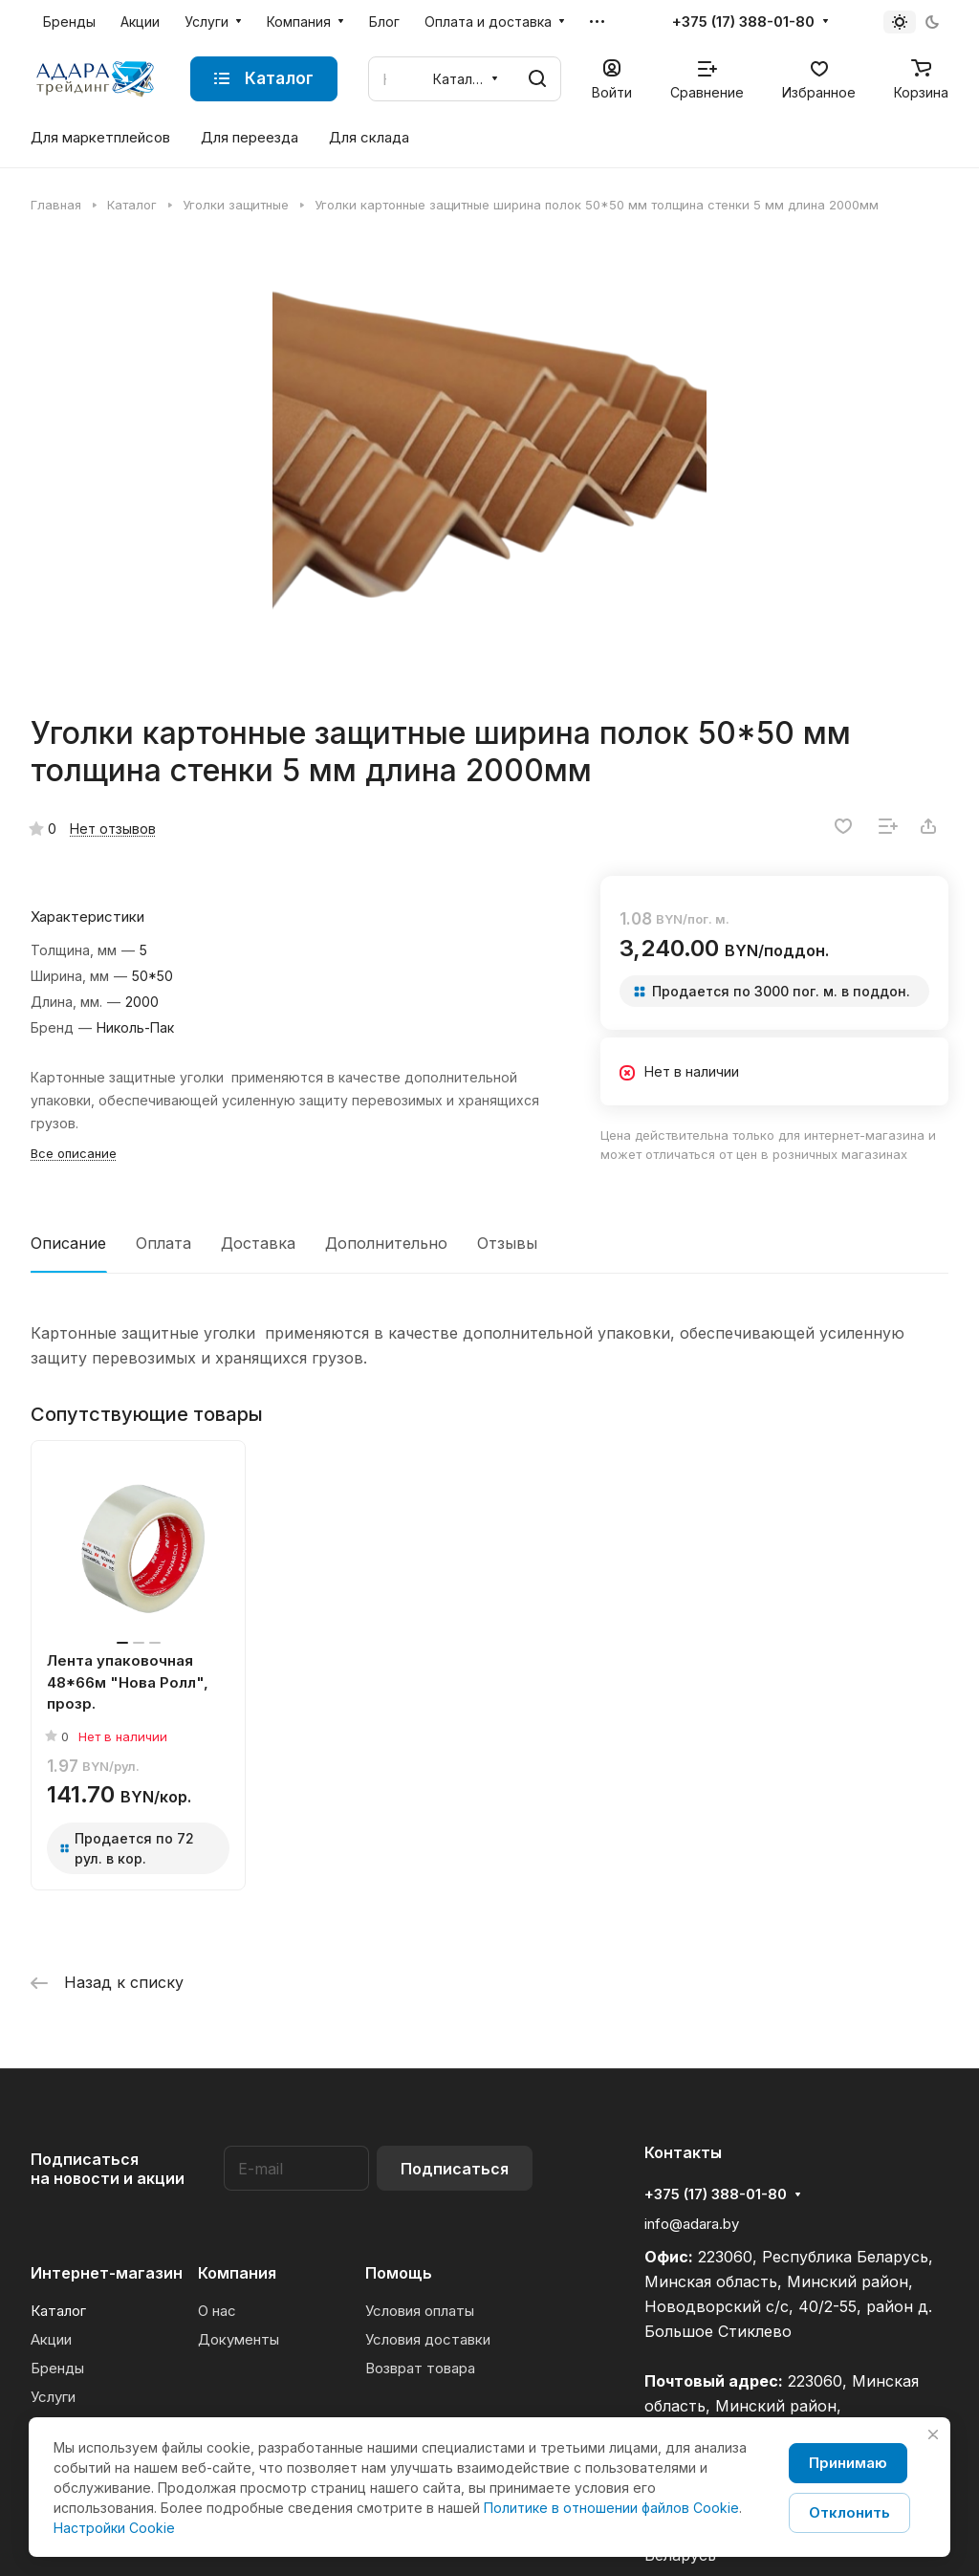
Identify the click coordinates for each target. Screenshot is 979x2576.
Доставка (258, 1243)
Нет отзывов (113, 828)
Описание (68, 1243)
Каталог (58, 2311)
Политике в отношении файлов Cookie (611, 2508)
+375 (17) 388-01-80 (743, 22)
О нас (217, 2311)
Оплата (163, 1243)
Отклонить (849, 2512)
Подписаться (455, 2168)
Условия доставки (427, 2339)
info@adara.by (691, 2224)
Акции (51, 2339)
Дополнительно (386, 1243)
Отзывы (507, 1243)
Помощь (398, 2272)
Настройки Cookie (114, 2528)
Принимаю (848, 2463)
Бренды (57, 2368)
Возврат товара (420, 2368)
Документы (238, 2339)
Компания (237, 2272)
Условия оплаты (419, 2311)
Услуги (53, 2397)
